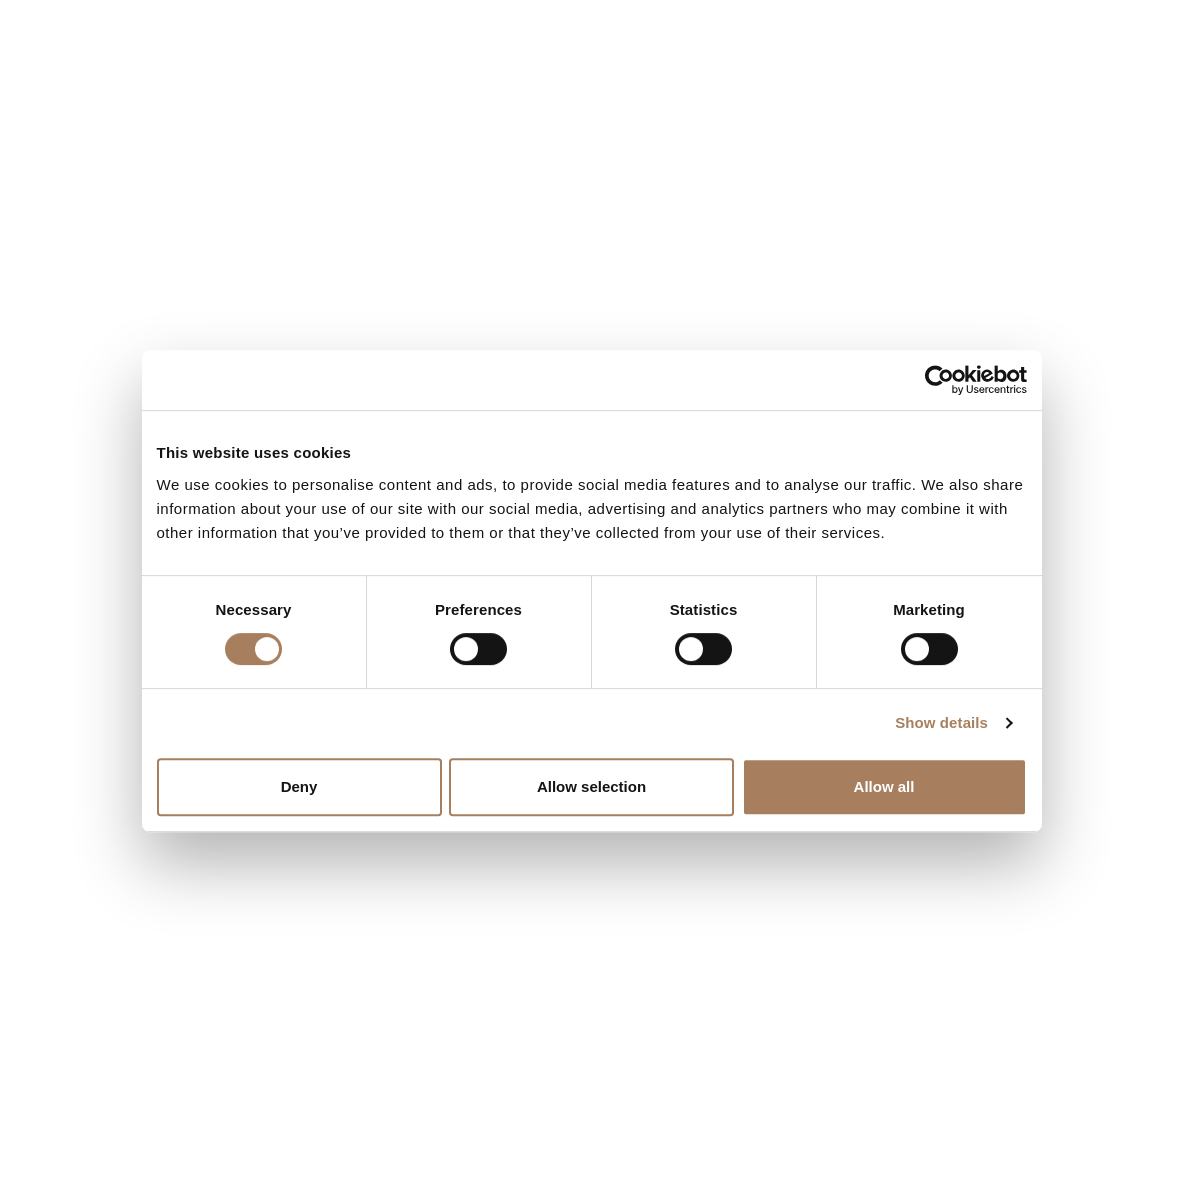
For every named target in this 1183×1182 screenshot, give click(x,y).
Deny (299, 786)
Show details (941, 722)
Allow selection (591, 786)
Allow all (884, 786)
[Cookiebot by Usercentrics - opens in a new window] (939, 380)
